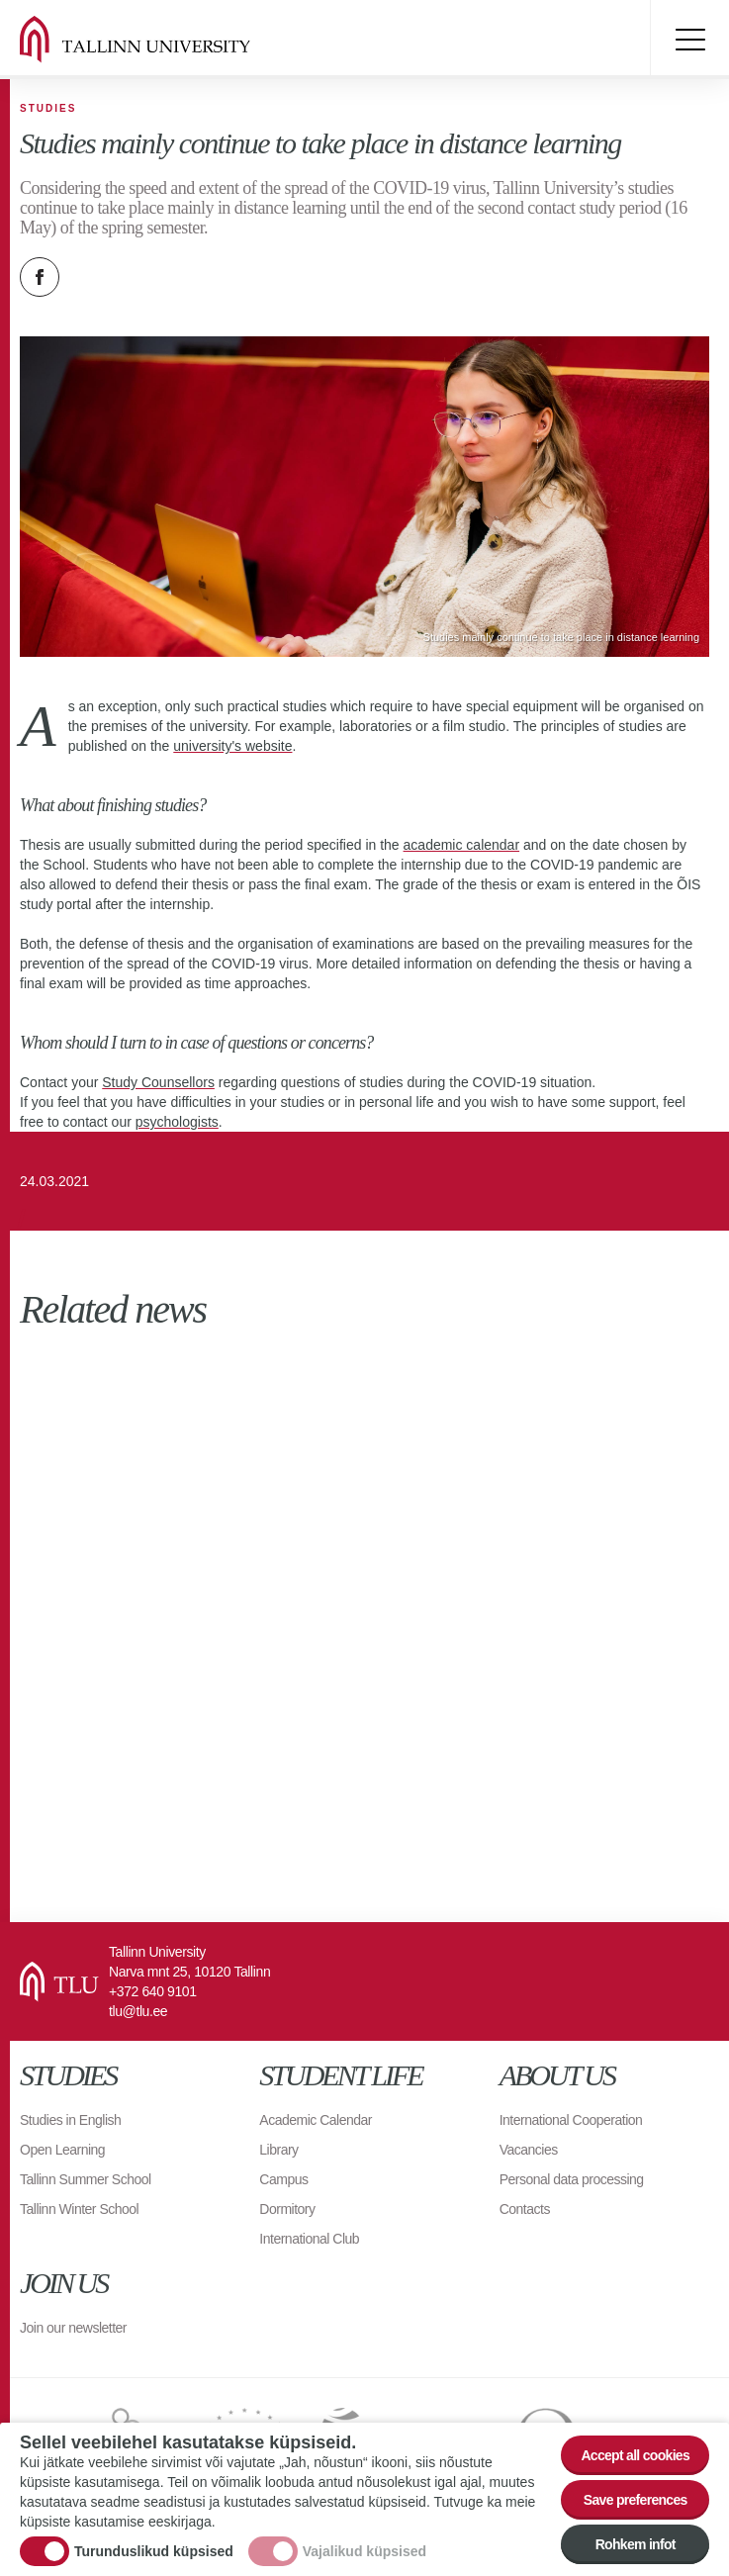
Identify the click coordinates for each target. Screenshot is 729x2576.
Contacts (525, 2209)
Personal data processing (572, 2179)
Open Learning (62, 2150)
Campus (283, 2179)
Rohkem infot (635, 2544)
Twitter (89, 277)
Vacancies (529, 2150)
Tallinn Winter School (79, 2209)
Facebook (39, 277)
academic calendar (462, 845)
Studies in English (70, 2120)
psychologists (177, 1122)
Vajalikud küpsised (364, 2551)
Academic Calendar (315, 2120)
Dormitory (287, 2209)
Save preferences (635, 2500)
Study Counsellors (158, 1082)
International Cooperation (571, 2120)
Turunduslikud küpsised (153, 2551)
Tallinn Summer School (85, 2179)
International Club (309, 2239)
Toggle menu (689, 39)
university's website (232, 746)
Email (138, 277)
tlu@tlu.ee (138, 2011)
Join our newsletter (73, 2328)
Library (278, 2150)
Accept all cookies (635, 2455)
